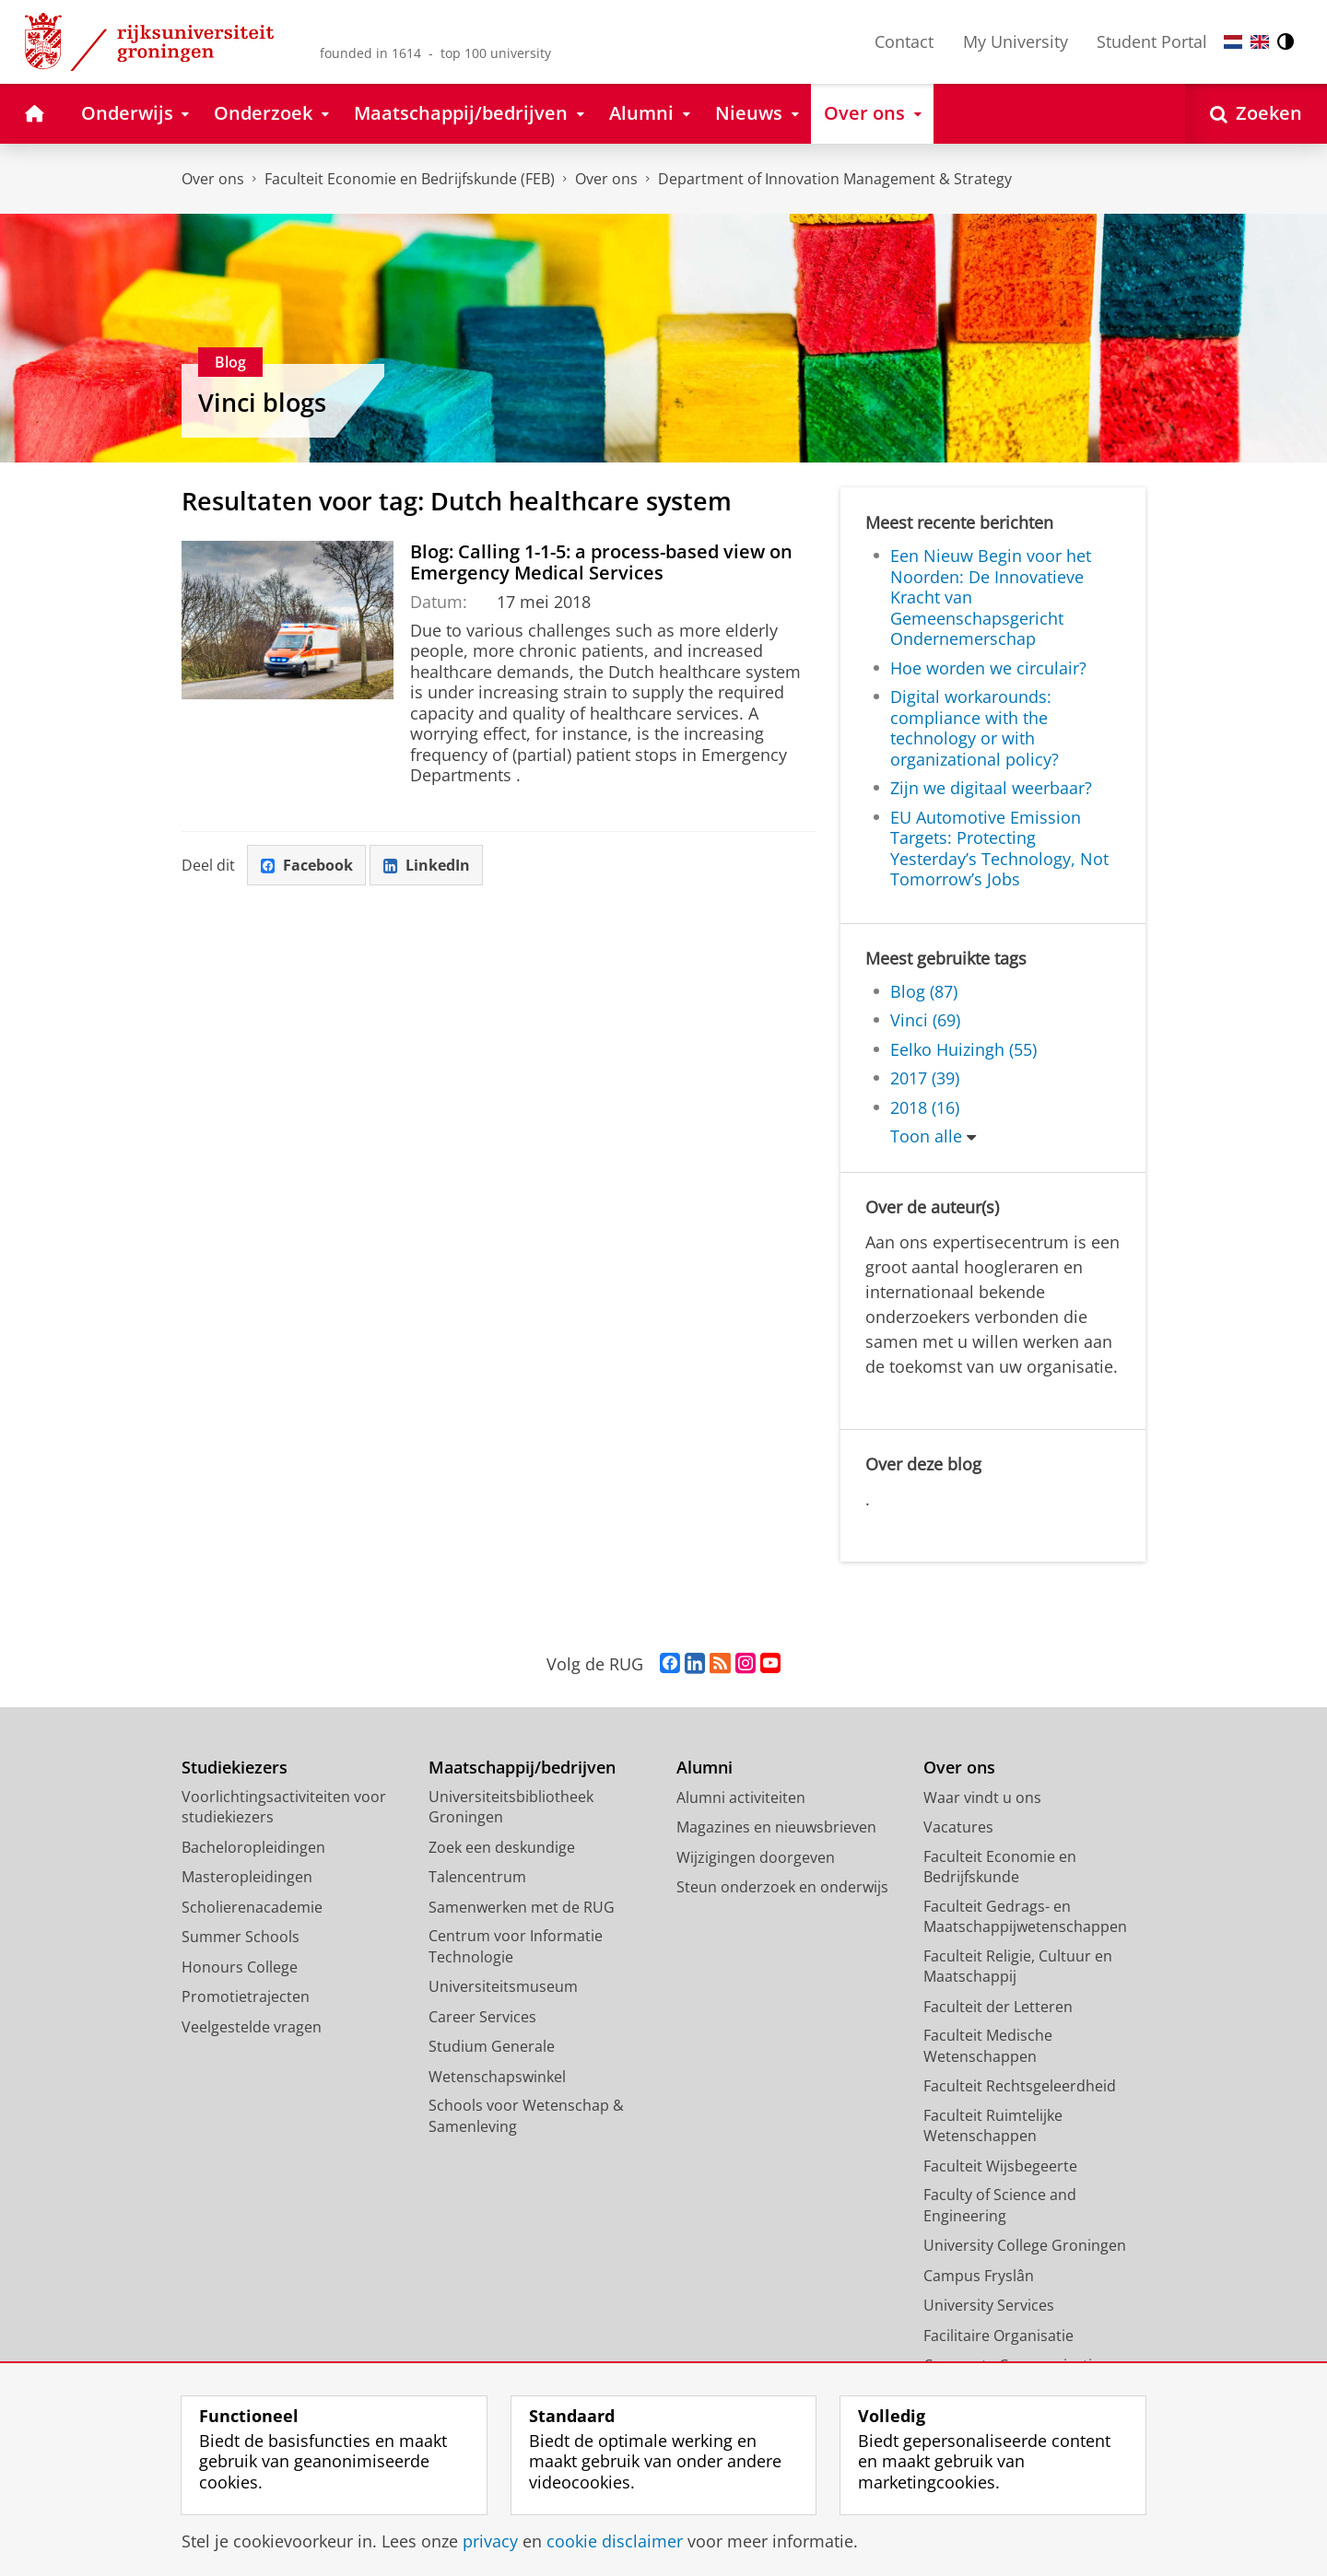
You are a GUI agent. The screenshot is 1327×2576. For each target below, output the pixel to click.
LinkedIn (426, 865)
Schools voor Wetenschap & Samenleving (526, 2116)
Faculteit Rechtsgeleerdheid (1019, 2086)
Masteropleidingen (247, 1877)
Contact (904, 41)
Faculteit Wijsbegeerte (1000, 2166)
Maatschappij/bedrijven (522, 1767)
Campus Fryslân (978, 2276)
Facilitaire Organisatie (998, 2335)
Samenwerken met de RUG (522, 1907)
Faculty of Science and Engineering (999, 2205)
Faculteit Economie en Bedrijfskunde (999, 1867)
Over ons (213, 179)
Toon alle (926, 1136)
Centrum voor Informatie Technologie (516, 1946)
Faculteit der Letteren (998, 2006)
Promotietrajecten (246, 1996)
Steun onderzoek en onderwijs (782, 1887)
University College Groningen (1024, 2245)
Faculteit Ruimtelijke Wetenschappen (993, 2126)
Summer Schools (240, 1936)
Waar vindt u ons (982, 1797)
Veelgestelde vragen (252, 2027)
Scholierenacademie (252, 1907)
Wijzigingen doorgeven (755, 1857)
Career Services (482, 2017)
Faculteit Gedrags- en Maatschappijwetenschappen (1025, 1917)
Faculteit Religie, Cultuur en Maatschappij (1017, 1966)
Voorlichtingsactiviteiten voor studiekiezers (284, 1807)
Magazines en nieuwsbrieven (776, 1827)
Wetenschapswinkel (497, 2077)
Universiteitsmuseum (503, 1986)
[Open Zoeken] (1256, 114)
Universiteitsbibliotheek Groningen (511, 1807)
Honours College (240, 1967)
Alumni (704, 1767)
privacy (490, 2541)
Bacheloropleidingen (253, 1847)
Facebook (307, 865)
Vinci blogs (262, 402)
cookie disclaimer (614, 2541)
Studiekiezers (235, 1767)
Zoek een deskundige (502, 1847)
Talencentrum (477, 1877)
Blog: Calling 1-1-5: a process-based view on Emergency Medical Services (601, 561)
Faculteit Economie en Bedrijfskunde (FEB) (409, 179)
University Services (988, 2305)
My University (1015, 41)
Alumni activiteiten (740, 1797)
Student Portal (1152, 41)
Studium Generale (492, 2046)
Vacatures (958, 1827)
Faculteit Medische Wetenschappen (987, 2046)
